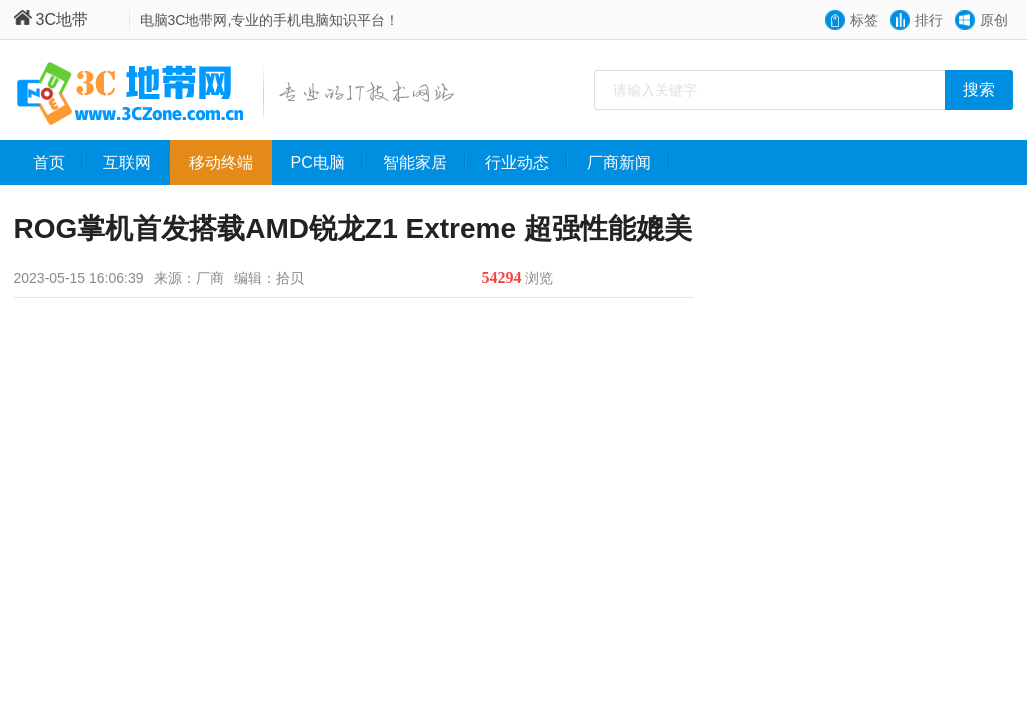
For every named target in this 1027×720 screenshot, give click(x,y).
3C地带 (51, 19)
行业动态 (526, 163)
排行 (929, 20)
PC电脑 (327, 163)
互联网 (136, 163)
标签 (864, 20)
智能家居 (424, 163)
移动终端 (230, 163)
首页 (58, 163)
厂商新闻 (628, 163)
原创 (994, 20)
